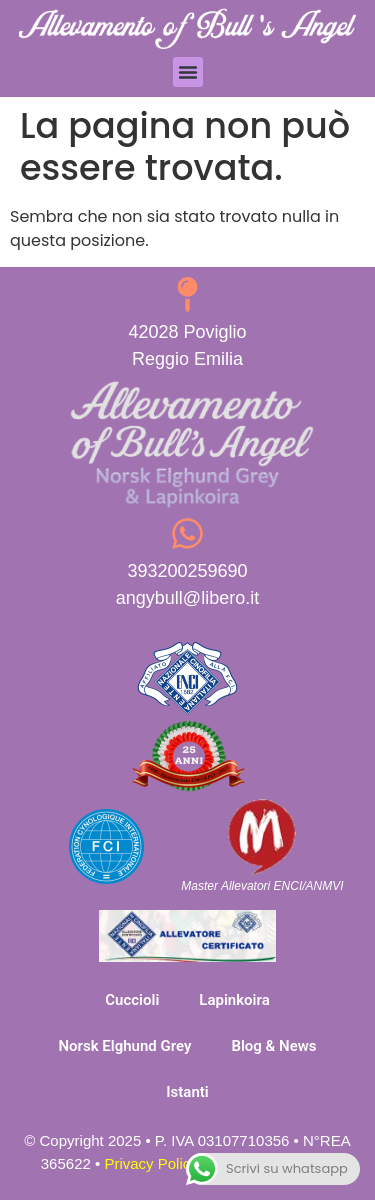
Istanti (187, 1092)
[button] (188, 72)
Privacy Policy (150, 1163)
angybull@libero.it (187, 598)
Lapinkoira (234, 1000)
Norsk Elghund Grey (124, 1046)
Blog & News (273, 1046)
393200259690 (187, 571)
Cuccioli (132, 1000)
